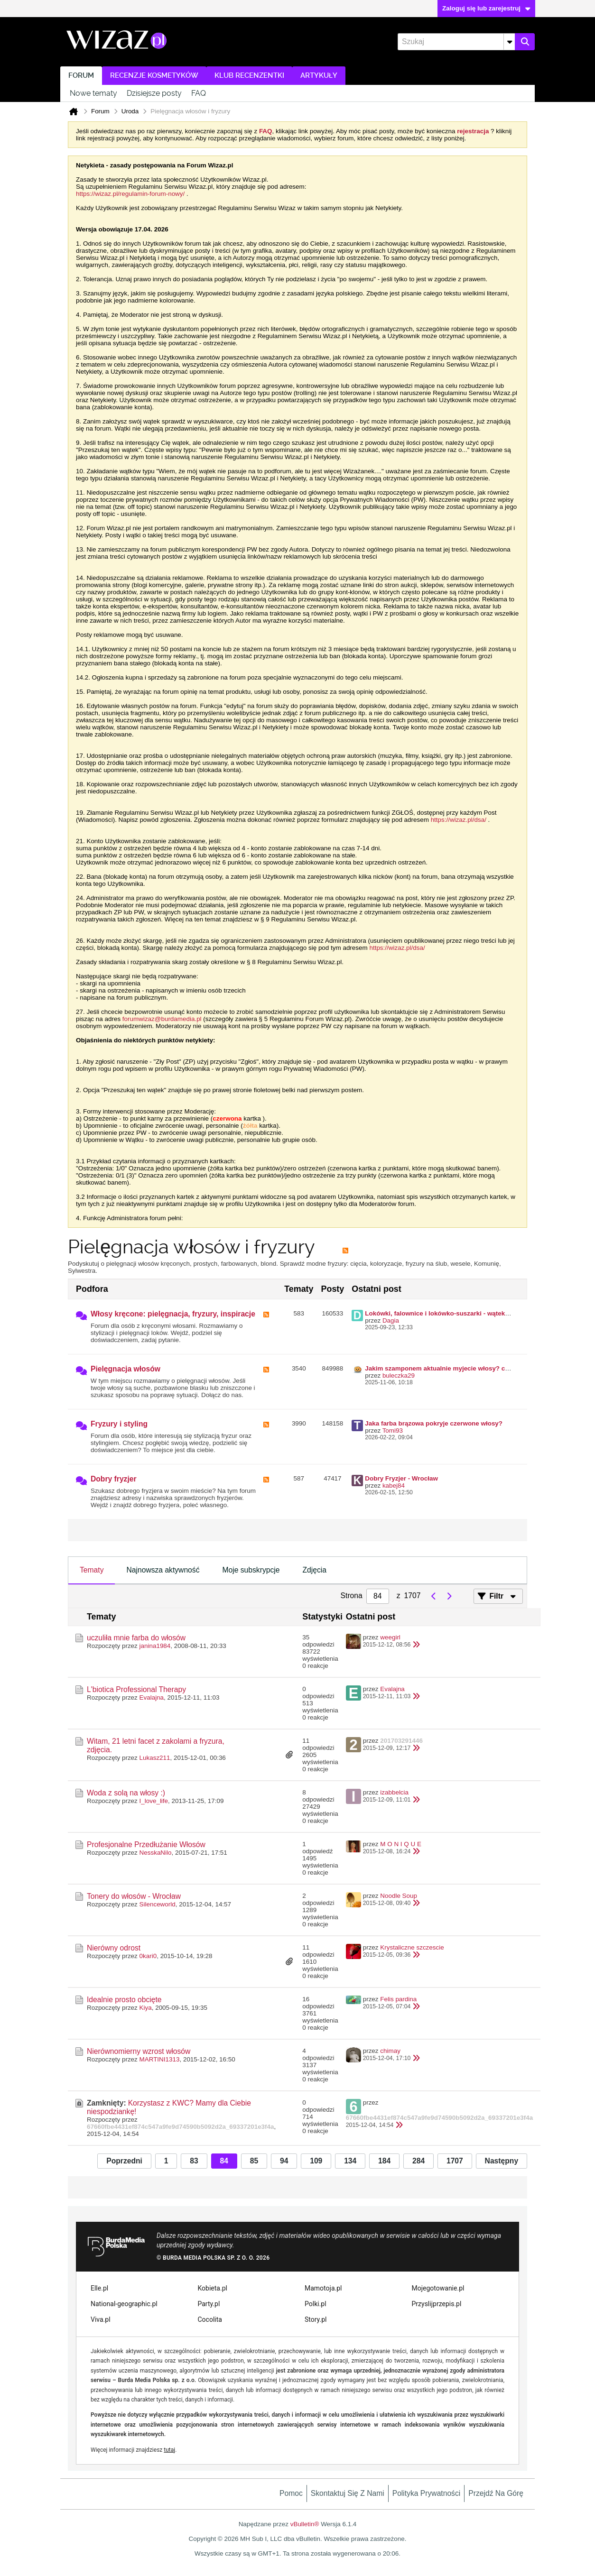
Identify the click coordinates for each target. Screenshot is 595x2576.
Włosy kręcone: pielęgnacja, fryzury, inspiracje (173, 1314)
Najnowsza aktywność (162, 1570)
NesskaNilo (155, 1852)
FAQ (198, 93)
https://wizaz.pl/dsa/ (458, 819)
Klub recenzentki (249, 76)
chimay (390, 2050)
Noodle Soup (398, 1895)
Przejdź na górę (495, 2493)
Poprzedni (124, 2161)
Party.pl (209, 2304)
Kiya (145, 2007)
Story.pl (315, 2319)
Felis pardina (398, 1999)
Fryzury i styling (119, 1424)
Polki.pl (315, 2304)
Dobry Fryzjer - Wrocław (401, 1478)
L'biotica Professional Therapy (136, 1689)
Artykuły (318, 76)
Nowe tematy (93, 93)
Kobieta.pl (212, 2288)
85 (254, 2161)
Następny (501, 2161)
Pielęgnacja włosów (125, 1369)
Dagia (390, 1320)
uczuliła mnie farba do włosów (136, 1638)
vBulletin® (304, 2524)
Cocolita (210, 2319)
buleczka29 (398, 1375)
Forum (81, 76)
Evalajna (151, 1697)
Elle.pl (99, 2288)
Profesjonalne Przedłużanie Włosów (146, 1844)
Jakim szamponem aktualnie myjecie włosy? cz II (439, 1368)
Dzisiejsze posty (154, 93)
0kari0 (148, 1956)
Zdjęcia (314, 1570)
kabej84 (393, 1485)
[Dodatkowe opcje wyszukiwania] (509, 41)
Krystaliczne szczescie (412, 1947)
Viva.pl (101, 2319)
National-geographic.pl (124, 2304)
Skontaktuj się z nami (347, 2493)
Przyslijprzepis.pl (437, 2304)
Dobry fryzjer (114, 1479)
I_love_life (153, 1800)
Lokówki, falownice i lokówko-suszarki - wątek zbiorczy (448, 1313)
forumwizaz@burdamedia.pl (162, 1018)
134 (350, 2161)
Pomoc (291, 2493)
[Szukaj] (456, 41)
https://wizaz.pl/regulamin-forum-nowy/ (130, 193)
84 (224, 2161)
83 (194, 2161)
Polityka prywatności (426, 2493)
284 (418, 2161)
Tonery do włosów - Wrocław (134, 1896)
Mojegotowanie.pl (438, 2288)
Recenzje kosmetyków (154, 76)
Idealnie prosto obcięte (124, 2000)
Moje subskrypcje (251, 1570)
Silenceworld (157, 1904)
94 (284, 2161)
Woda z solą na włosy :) (126, 1793)
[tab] (91, 1570)
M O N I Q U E (400, 1844)
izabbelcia (394, 1792)
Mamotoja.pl (323, 2288)
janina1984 (155, 1645)
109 (316, 2161)
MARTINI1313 (159, 2059)
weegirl (390, 1637)
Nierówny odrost (113, 1948)
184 (384, 2161)
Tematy (91, 1570)
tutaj (169, 2450)
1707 (454, 2161)
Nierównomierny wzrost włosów (138, 2051)
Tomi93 (392, 1430)
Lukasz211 (154, 1757)
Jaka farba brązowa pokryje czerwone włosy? (433, 1423)
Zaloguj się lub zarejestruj (486, 8)
